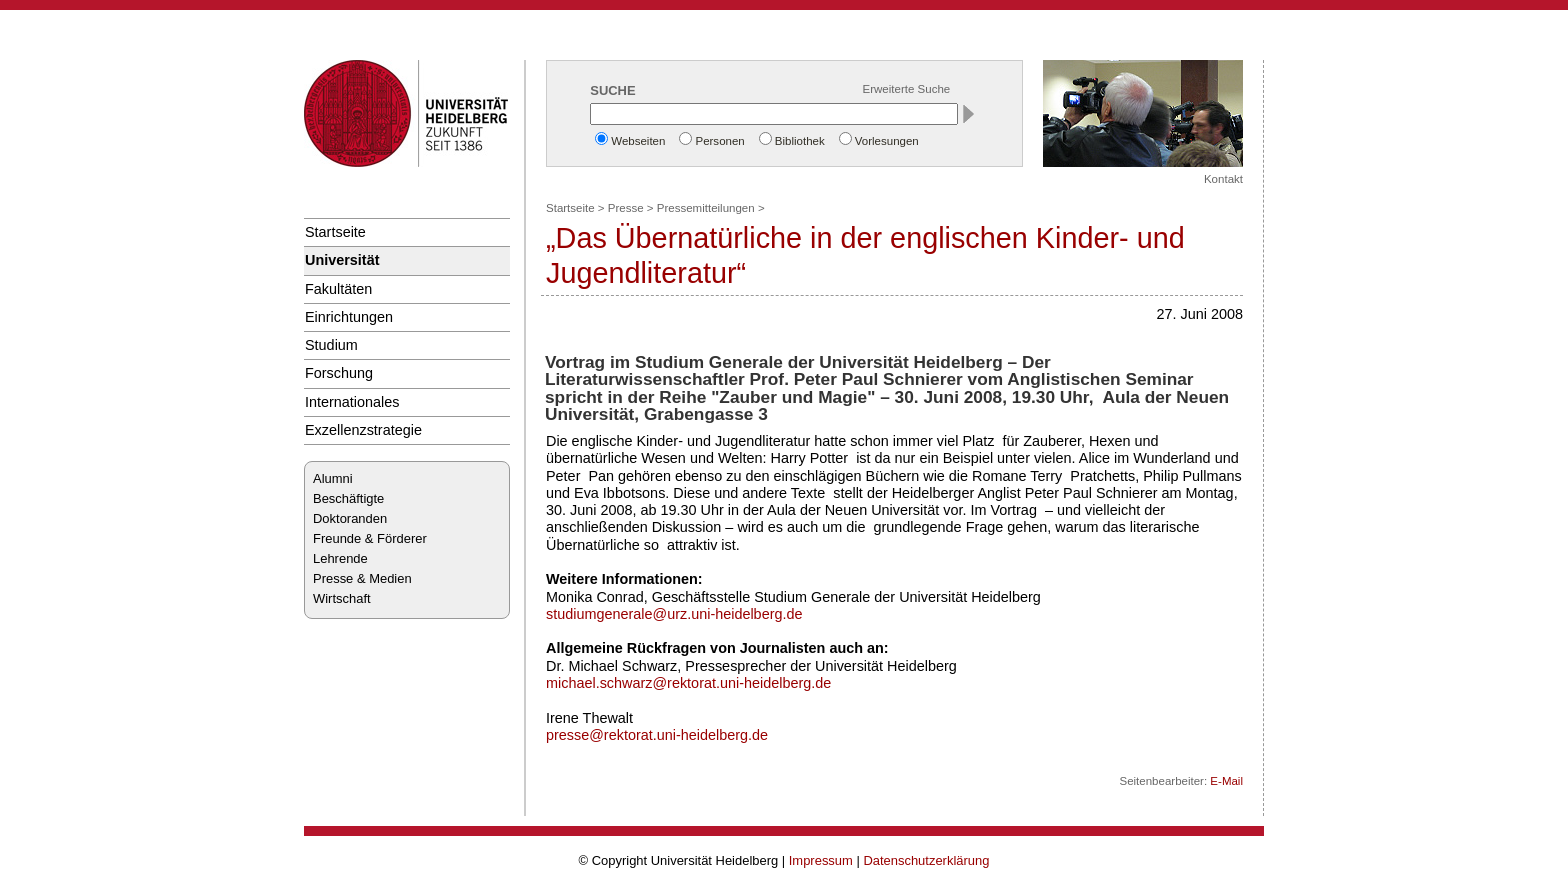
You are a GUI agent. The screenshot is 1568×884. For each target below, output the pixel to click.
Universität (342, 260)
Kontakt (1223, 179)
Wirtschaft (342, 598)
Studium (331, 345)
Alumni (333, 478)
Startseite (335, 232)
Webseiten (638, 141)
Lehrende (340, 558)
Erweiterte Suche (907, 89)
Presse (626, 208)
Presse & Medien (362, 578)
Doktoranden (350, 518)
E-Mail (1226, 781)
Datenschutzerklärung (926, 860)
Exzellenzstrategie (363, 430)
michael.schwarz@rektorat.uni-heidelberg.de (688, 683)
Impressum (821, 860)
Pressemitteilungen (706, 208)
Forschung (339, 373)
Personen (719, 141)
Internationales (352, 402)
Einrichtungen (349, 317)
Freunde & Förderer (370, 538)
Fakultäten (338, 289)
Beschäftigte (348, 498)
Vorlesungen (887, 141)
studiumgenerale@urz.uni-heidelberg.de (674, 614)
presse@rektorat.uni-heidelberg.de (657, 735)
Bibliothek (800, 141)
